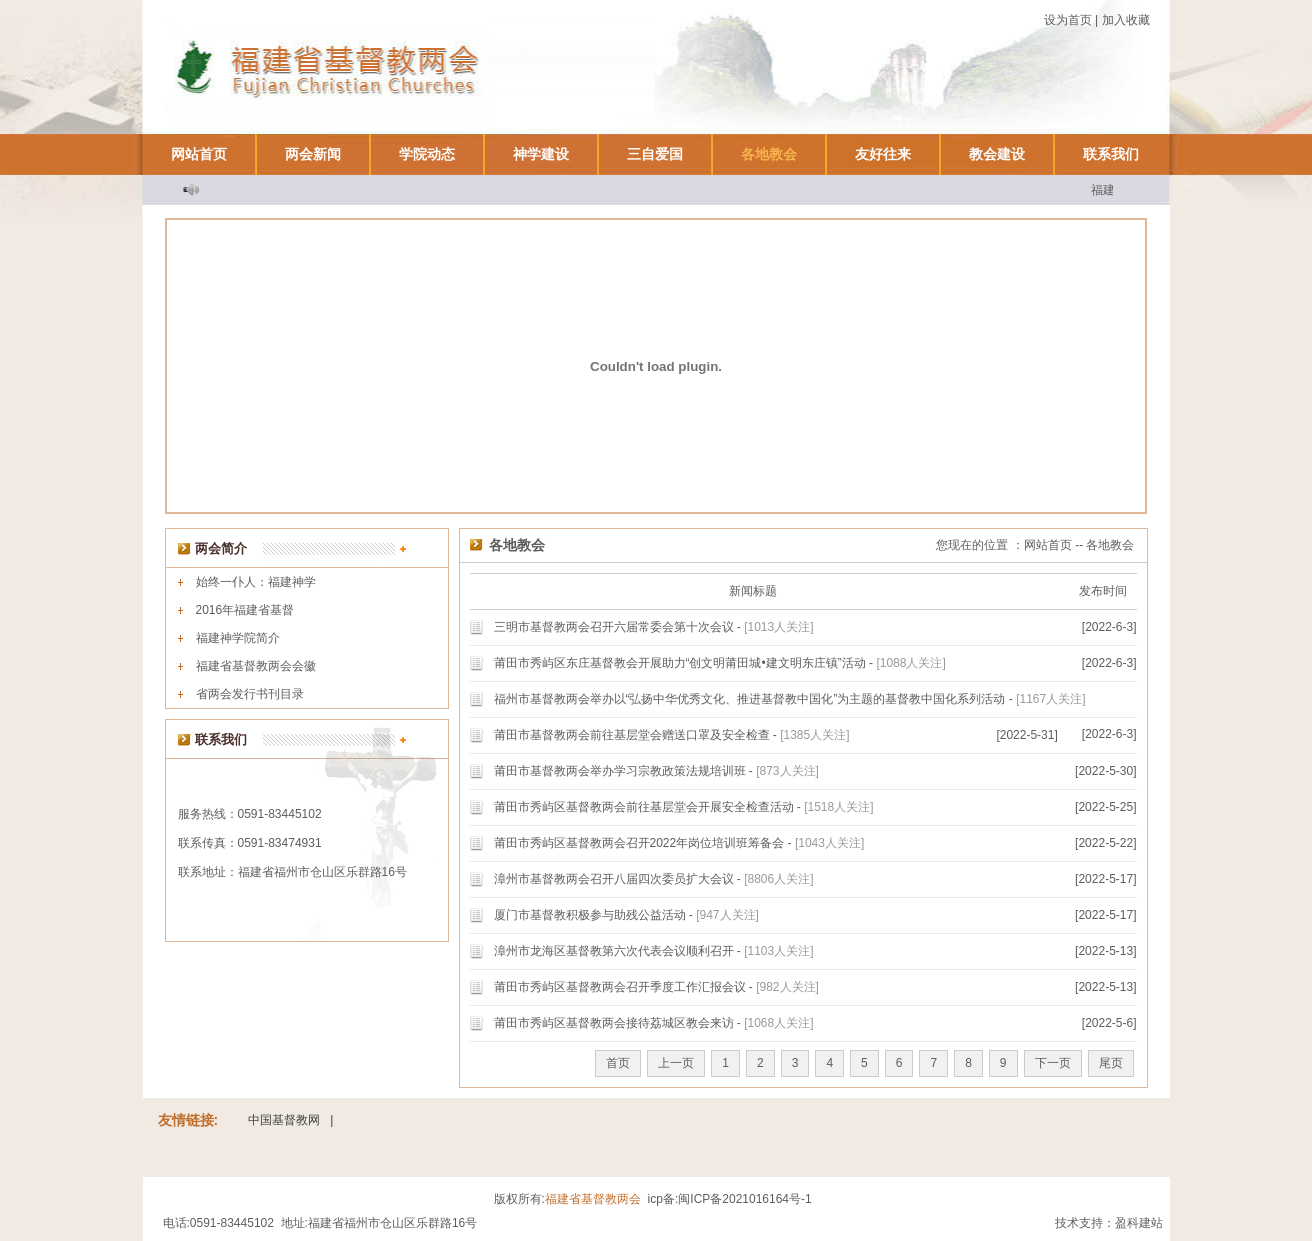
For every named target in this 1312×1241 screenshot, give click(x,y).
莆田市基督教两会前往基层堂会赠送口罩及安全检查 (632, 735)
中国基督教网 (284, 1120)
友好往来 (883, 154)
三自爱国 (655, 154)
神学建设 (541, 154)
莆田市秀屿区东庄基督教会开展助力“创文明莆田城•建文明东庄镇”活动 (680, 663)
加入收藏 (1126, 20)
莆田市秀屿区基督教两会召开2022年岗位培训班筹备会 (639, 843)
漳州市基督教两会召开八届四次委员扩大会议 (614, 879)
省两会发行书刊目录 (250, 694)
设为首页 (1068, 20)
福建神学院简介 (238, 638)
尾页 (1111, 1063)
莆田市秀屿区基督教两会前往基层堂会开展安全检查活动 (644, 807)
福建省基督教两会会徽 (256, 666)
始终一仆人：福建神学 (256, 582)
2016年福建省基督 (245, 610)
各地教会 (769, 154)
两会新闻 (313, 154)
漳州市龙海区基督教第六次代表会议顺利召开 (614, 951)
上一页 (676, 1063)
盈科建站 (1139, 1223)
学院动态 (427, 154)
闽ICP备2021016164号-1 (744, 1199)
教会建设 (997, 154)
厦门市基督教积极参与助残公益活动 (590, 915)
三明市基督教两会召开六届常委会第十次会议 (614, 627)
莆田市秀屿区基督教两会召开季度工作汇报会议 (620, 987)
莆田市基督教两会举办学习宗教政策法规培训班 (620, 771)
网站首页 (199, 154)
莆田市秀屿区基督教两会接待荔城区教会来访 (614, 1023)
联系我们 (1111, 154)
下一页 (1053, 1063)
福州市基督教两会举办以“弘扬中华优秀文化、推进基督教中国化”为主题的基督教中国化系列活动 (750, 699)
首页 (618, 1063)
